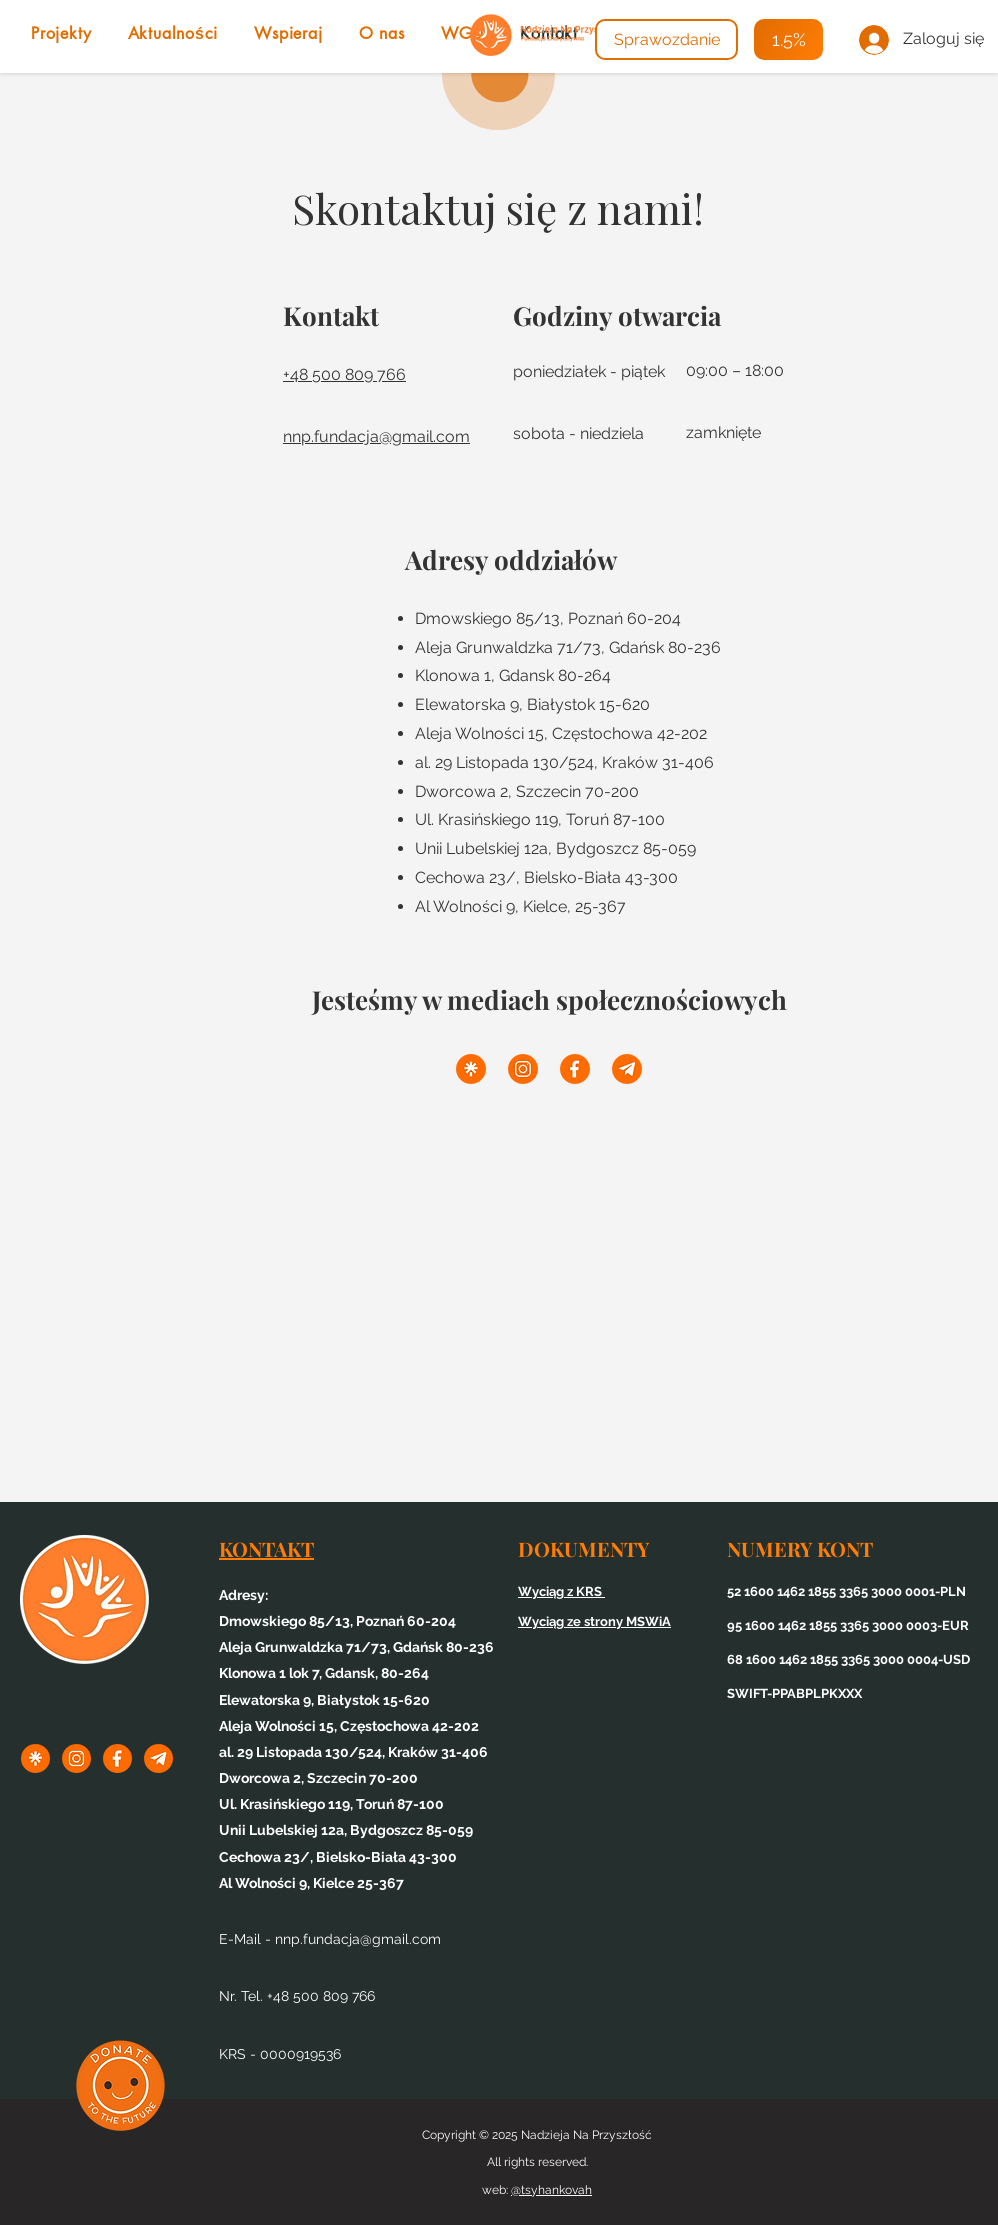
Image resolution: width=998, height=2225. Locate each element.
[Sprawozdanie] (666, 39)
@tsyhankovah (551, 2190)
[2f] (575, 1069)
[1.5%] (788, 39)
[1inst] (523, 1069)
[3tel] (627, 1069)
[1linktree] (471, 1069)
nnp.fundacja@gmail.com (358, 1939)
